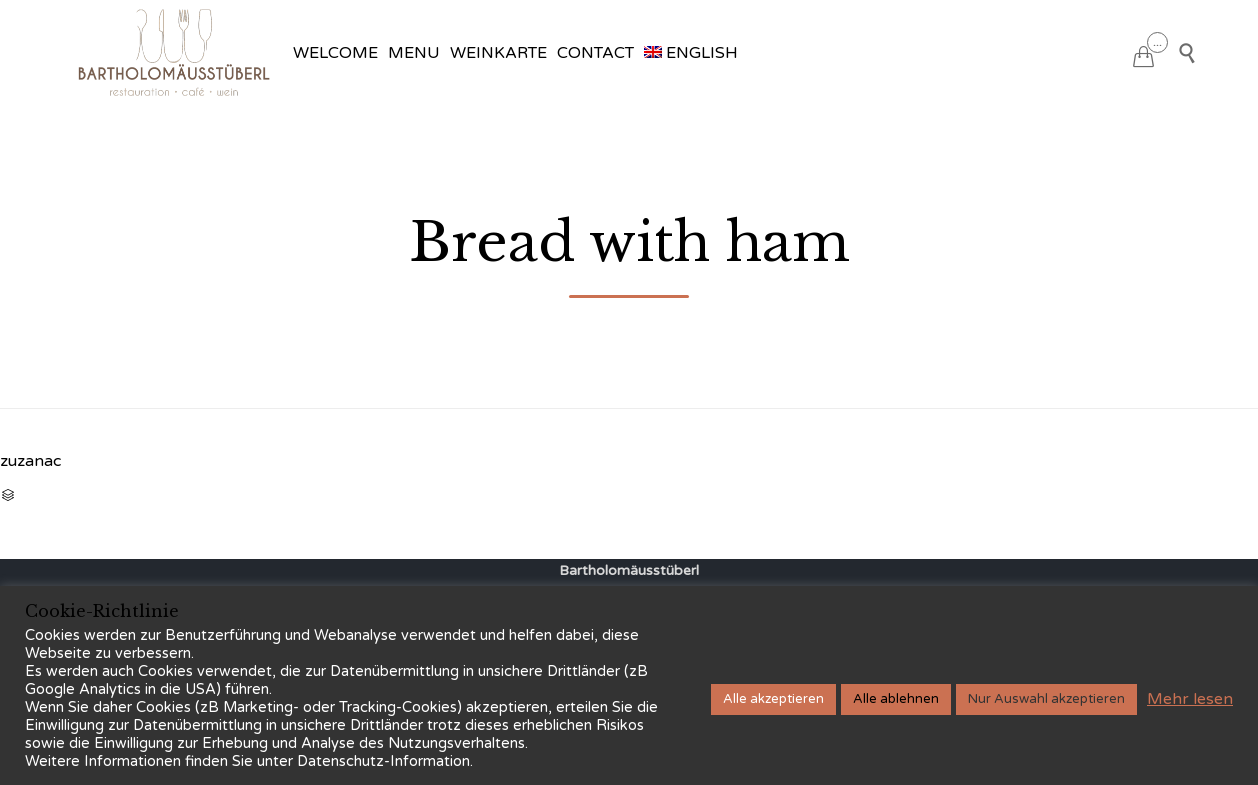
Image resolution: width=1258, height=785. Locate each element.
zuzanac (30, 461)
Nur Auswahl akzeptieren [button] (1046, 699)
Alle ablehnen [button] (896, 699)
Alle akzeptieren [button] (773, 699)
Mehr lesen (1190, 699)
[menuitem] (691, 53)
